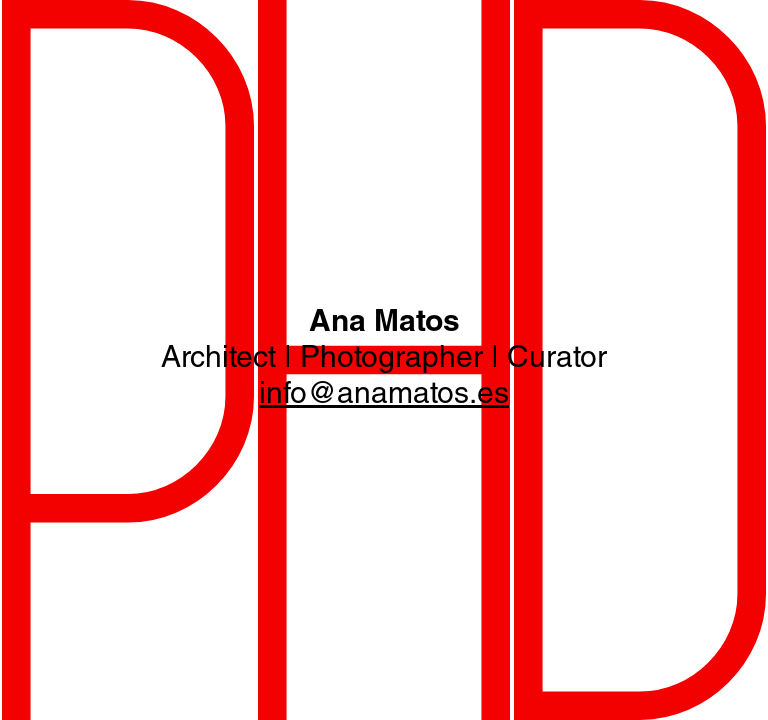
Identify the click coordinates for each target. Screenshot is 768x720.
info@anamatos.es (384, 396)
